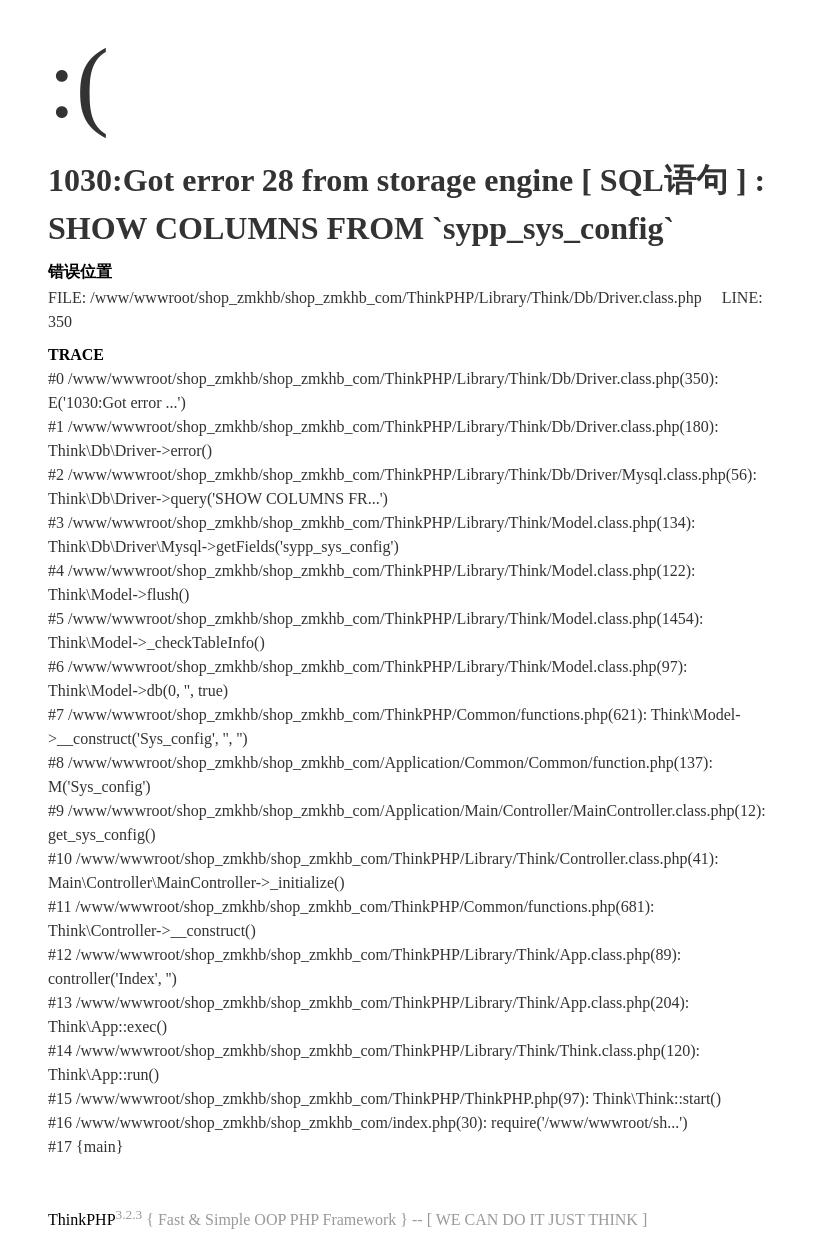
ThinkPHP (82, 1219)
